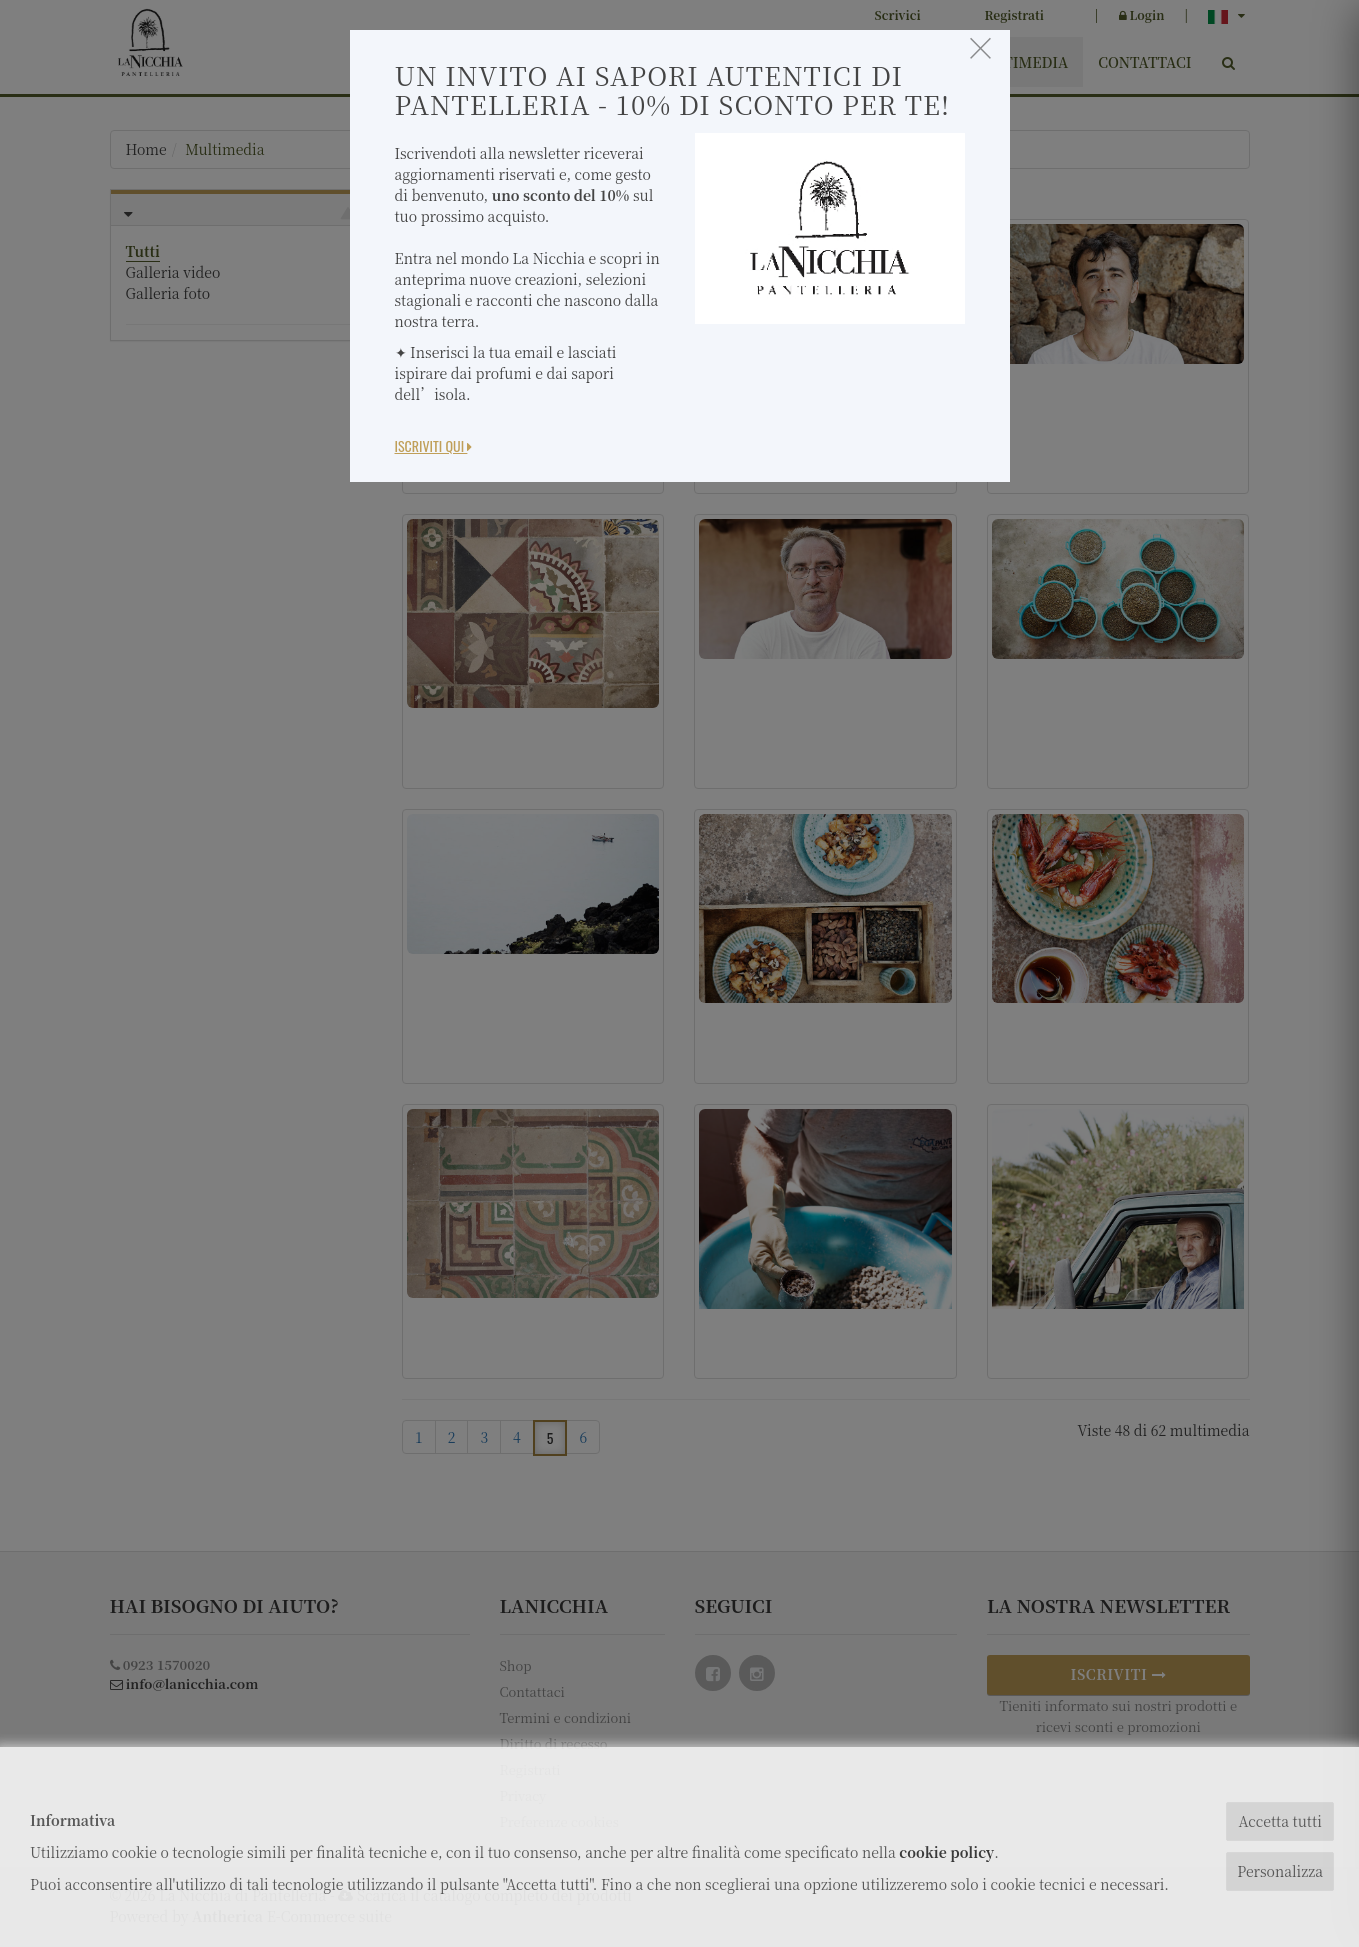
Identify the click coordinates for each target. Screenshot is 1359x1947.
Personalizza (1280, 1871)
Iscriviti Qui (434, 445)
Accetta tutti (1279, 1821)
